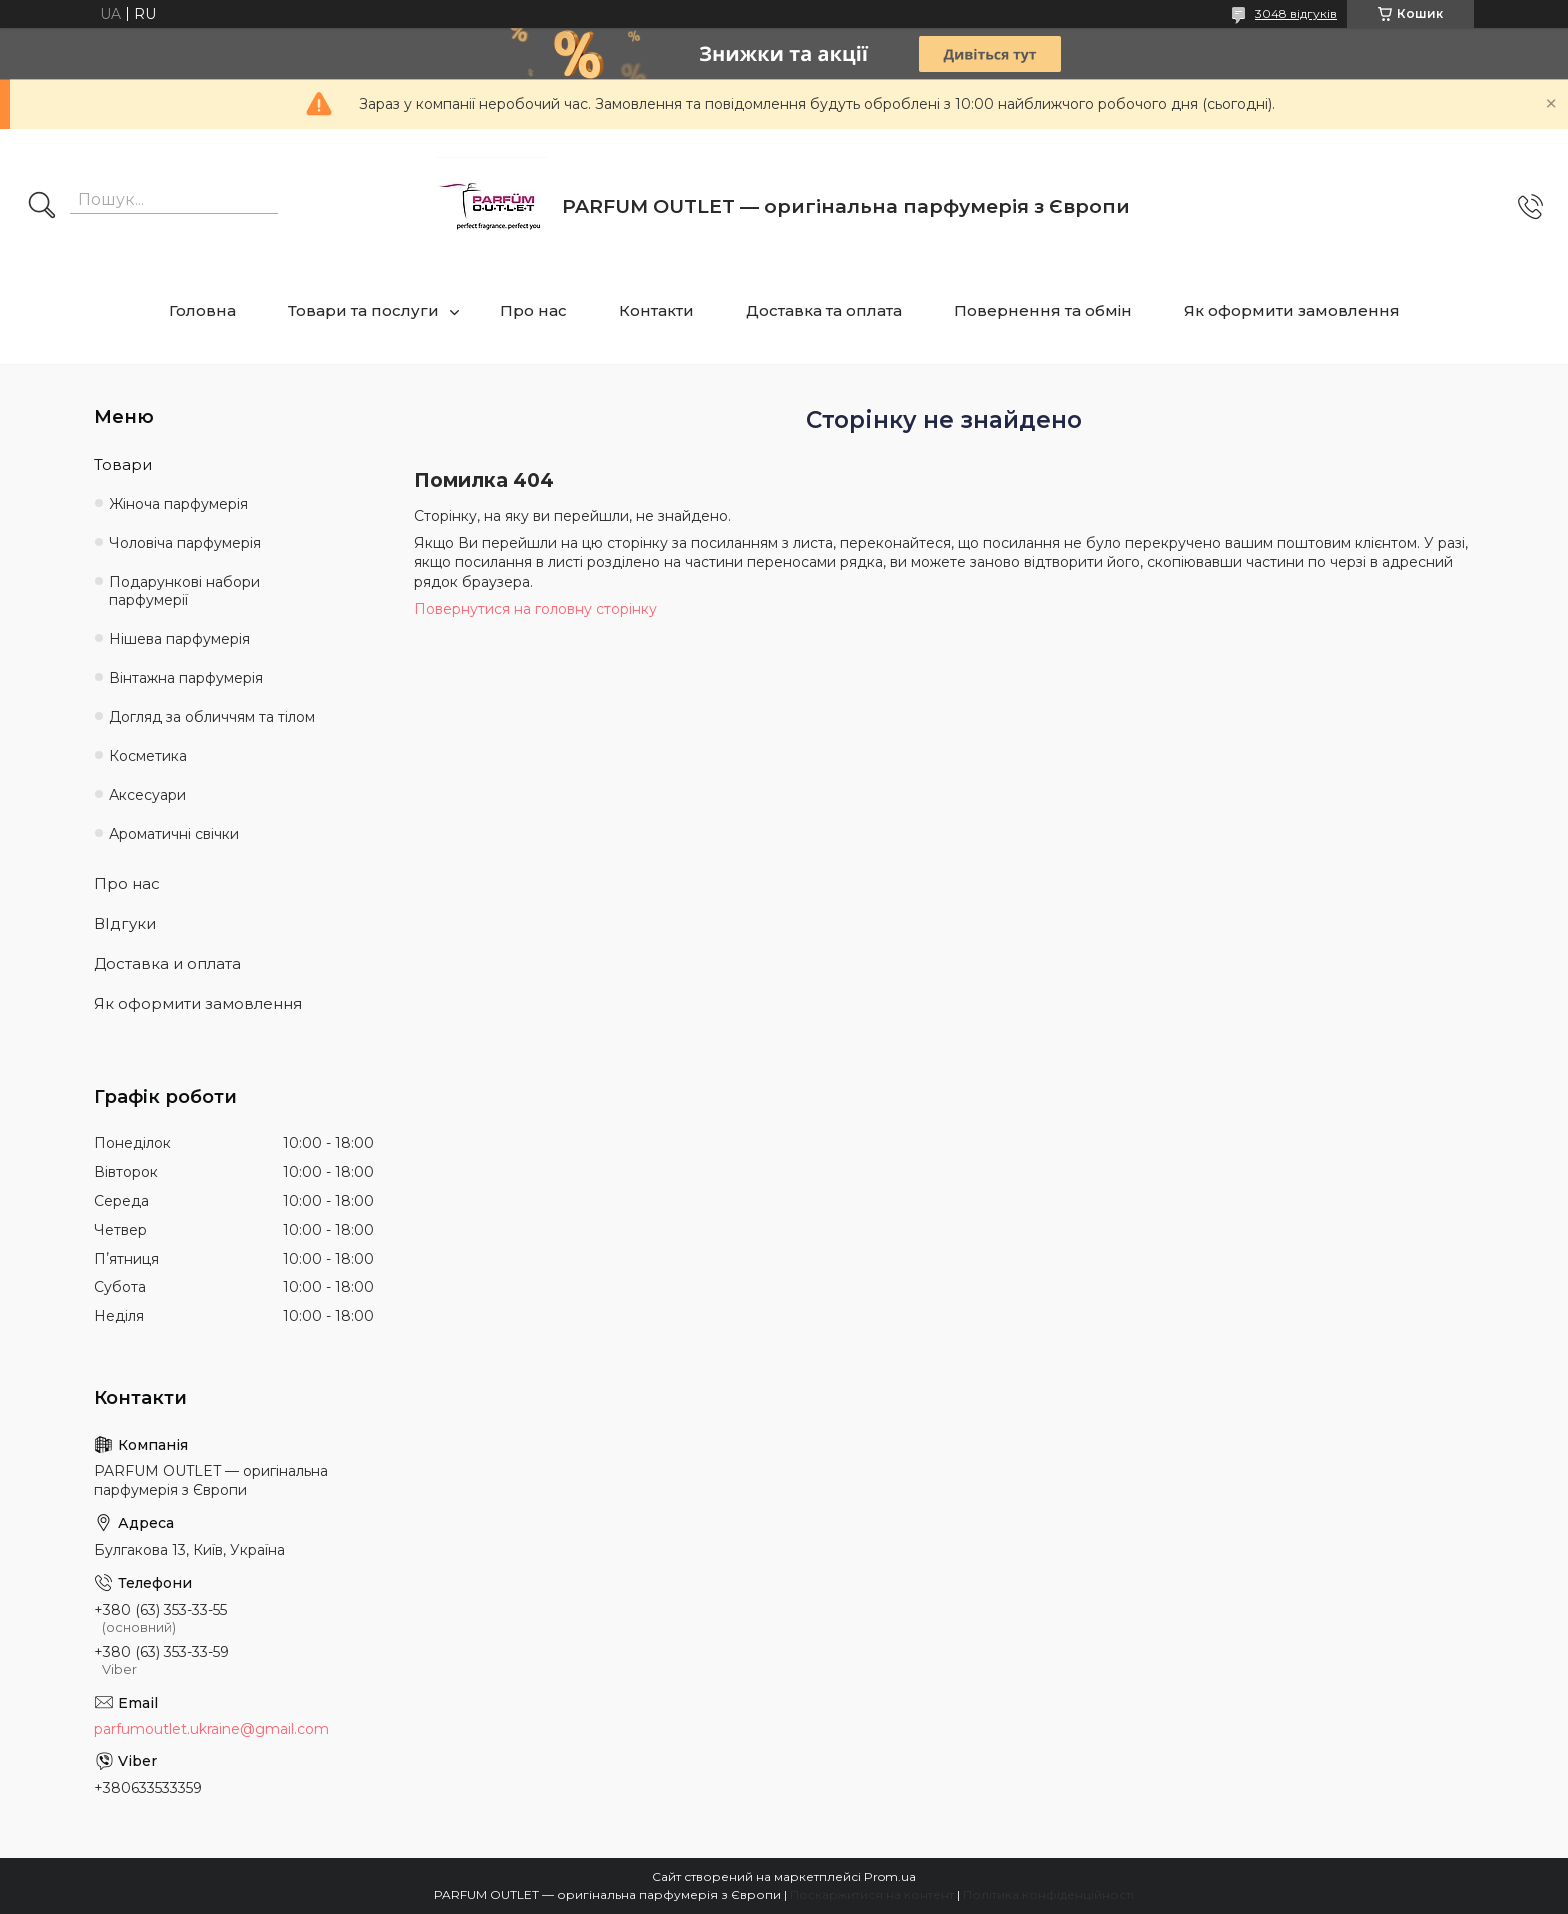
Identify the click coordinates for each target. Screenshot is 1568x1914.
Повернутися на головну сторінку (535, 609)
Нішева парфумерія (179, 639)
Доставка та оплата (824, 310)
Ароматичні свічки (174, 834)
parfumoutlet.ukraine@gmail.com (211, 1729)
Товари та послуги (363, 310)
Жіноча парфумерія (178, 504)
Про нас (533, 310)
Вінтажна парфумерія (186, 678)
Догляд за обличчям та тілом (212, 717)
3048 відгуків (1296, 13)
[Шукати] (42, 207)
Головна (202, 310)
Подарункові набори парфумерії (184, 591)
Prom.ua (890, 1876)
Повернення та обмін (1043, 310)
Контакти (656, 310)
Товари (123, 464)
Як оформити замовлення (1292, 310)
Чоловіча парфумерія (185, 543)
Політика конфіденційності (1048, 1894)
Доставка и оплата (167, 963)
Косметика (148, 756)
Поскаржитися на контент (872, 1894)
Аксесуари (147, 795)
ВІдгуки (125, 923)
